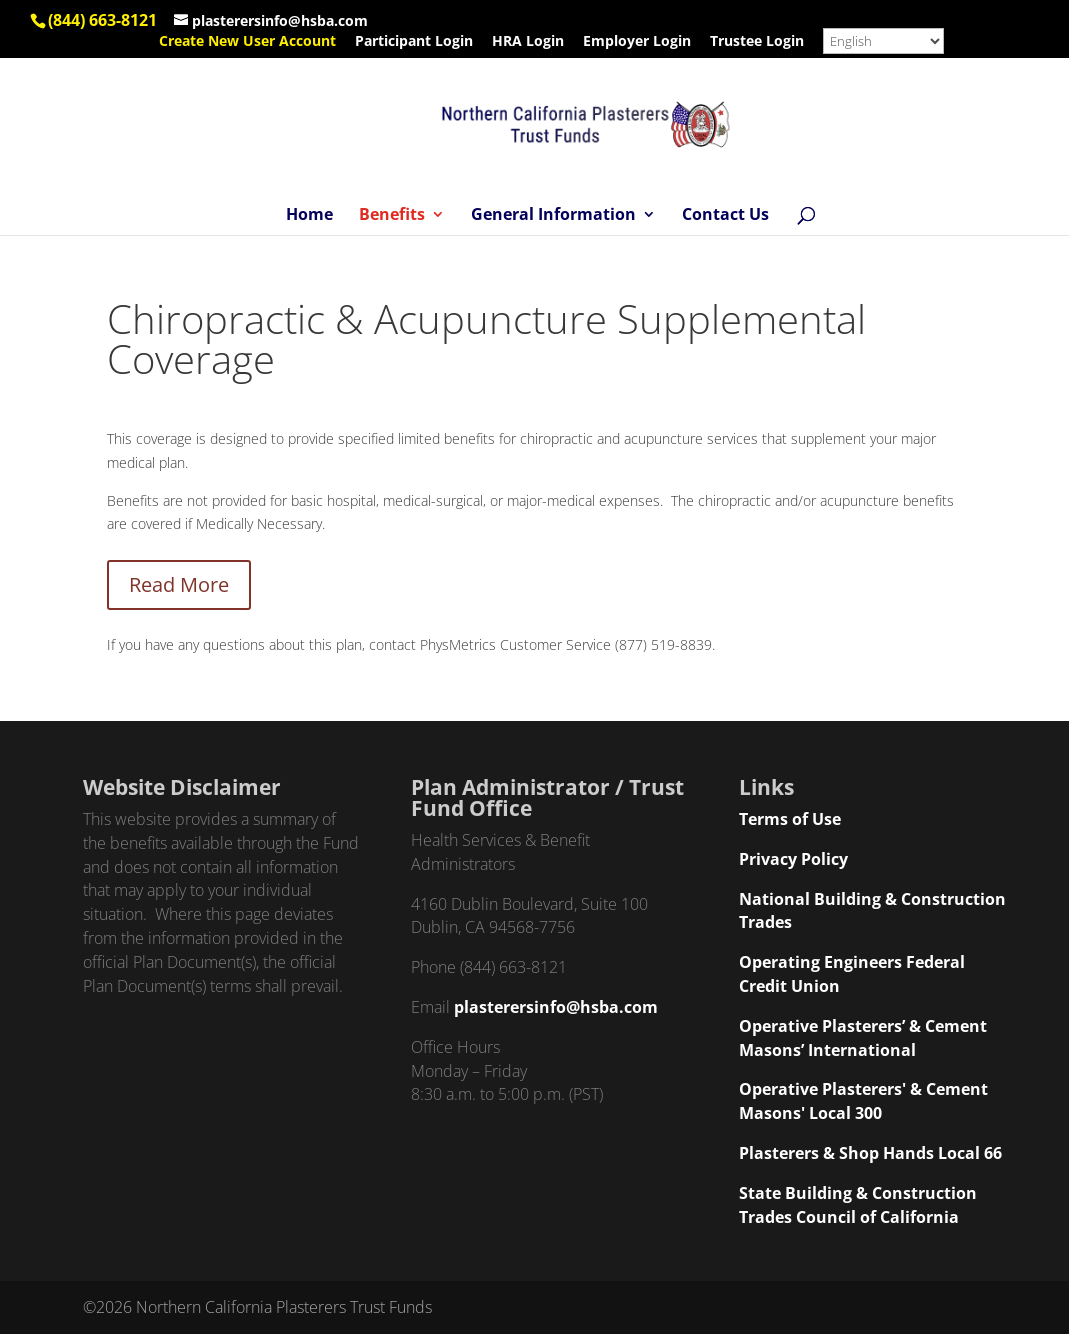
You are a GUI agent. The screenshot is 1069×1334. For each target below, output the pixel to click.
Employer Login (637, 42)
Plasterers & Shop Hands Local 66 (870, 1153)
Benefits (392, 216)
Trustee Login (757, 42)
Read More (179, 584)
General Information (553, 216)
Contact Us (725, 216)
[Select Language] (883, 41)
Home (309, 216)
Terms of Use (790, 819)
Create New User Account (247, 42)
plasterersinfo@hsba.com (556, 1007)
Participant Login (414, 42)
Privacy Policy (793, 859)
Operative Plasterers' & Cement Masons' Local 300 (863, 1101)
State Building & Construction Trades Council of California (858, 1205)
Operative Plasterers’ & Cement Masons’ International (863, 1038)
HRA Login (528, 42)
